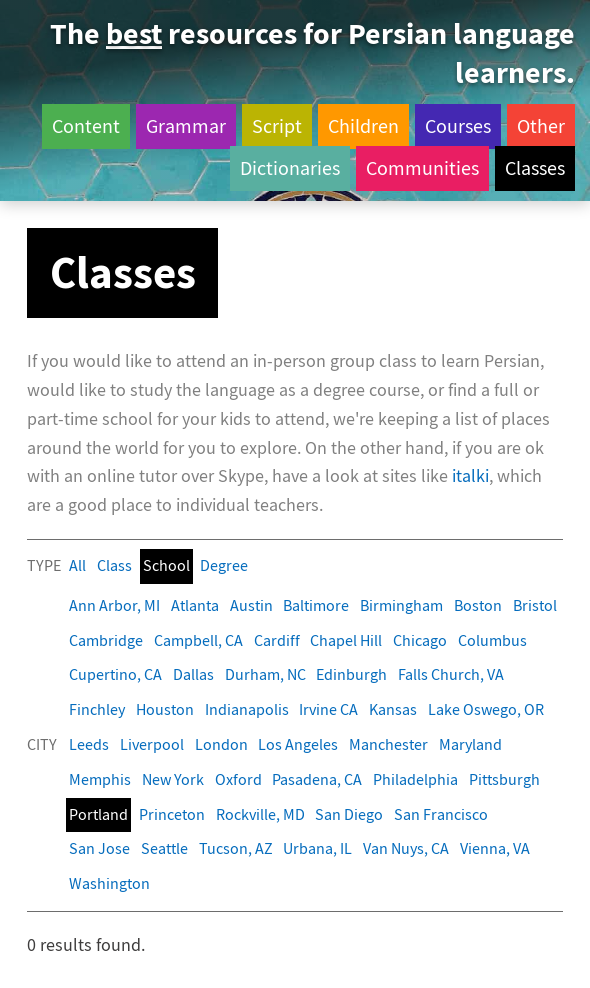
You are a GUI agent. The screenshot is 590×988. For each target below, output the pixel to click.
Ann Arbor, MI (114, 605)
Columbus (492, 640)
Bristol (535, 605)
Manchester (388, 744)
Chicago (420, 640)
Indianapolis (247, 709)
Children (363, 126)
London (221, 744)
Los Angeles (298, 744)
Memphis (100, 779)
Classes (535, 168)
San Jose (99, 848)
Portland (98, 814)
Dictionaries (290, 168)
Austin (251, 605)
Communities (422, 168)
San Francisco (441, 814)
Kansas (393, 709)
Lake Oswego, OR (486, 709)
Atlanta (195, 605)
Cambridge (106, 640)
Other (541, 126)
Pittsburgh (504, 779)
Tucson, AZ (236, 848)
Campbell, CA (198, 640)
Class (114, 565)
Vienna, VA (495, 848)
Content (86, 126)
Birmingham (401, 605)
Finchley (97, 709)
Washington (109, 883)
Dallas (193, 674)
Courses (458, 126)
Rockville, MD (260, 814)
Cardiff (277, 640)
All (77, 565)
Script (277, 126)
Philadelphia (415, 779)
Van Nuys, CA (406, 848)
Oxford (238, 779)
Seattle (164, 848)
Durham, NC (265, 674)
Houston (165, 709)
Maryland (470, 744)
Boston (478, 605)
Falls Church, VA (451, 674)
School (166, 565)
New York (173, 779)
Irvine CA (328, 709)
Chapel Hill (346, 640)
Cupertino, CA (115, 674)
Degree (224, 565)
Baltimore (316, 605)
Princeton (172, 814)
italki (470, 476)
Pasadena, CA (317, 779)
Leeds (89, 744)
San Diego (349, 814)
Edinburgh (351, 674)
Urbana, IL (317, 848)
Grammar (186, 126)
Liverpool (152, 744)
